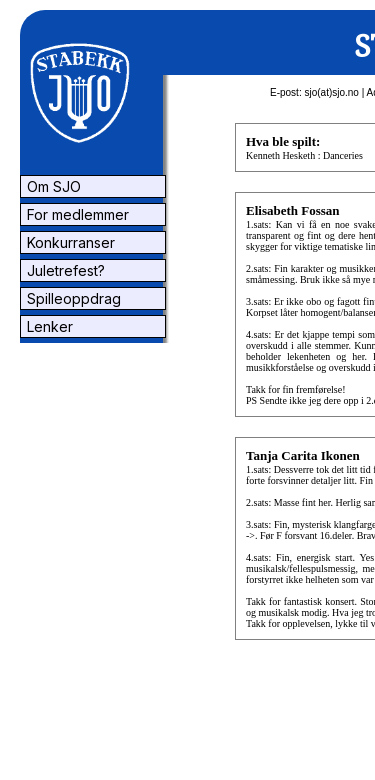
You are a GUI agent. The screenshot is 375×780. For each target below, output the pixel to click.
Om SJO (52, 186)
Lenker (48, 326)
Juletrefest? (64, 270)
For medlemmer (76, 214)
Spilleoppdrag (72, 298)
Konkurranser (69, 242)
